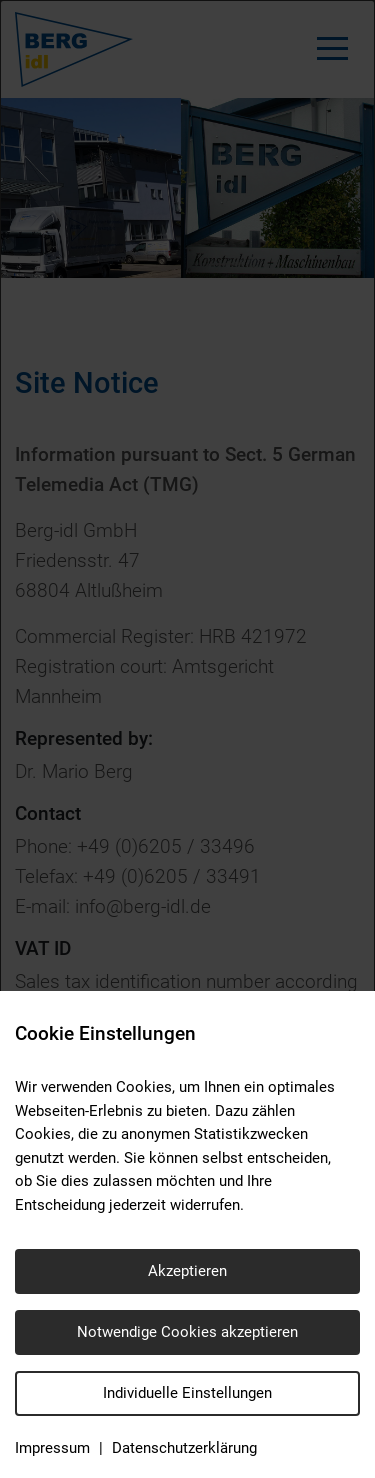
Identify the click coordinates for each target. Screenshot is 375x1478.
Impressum (52, 1448)
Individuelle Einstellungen (187, 1393)
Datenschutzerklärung (184, 1448)
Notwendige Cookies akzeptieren (187, 1332)
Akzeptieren (187, 1271)
